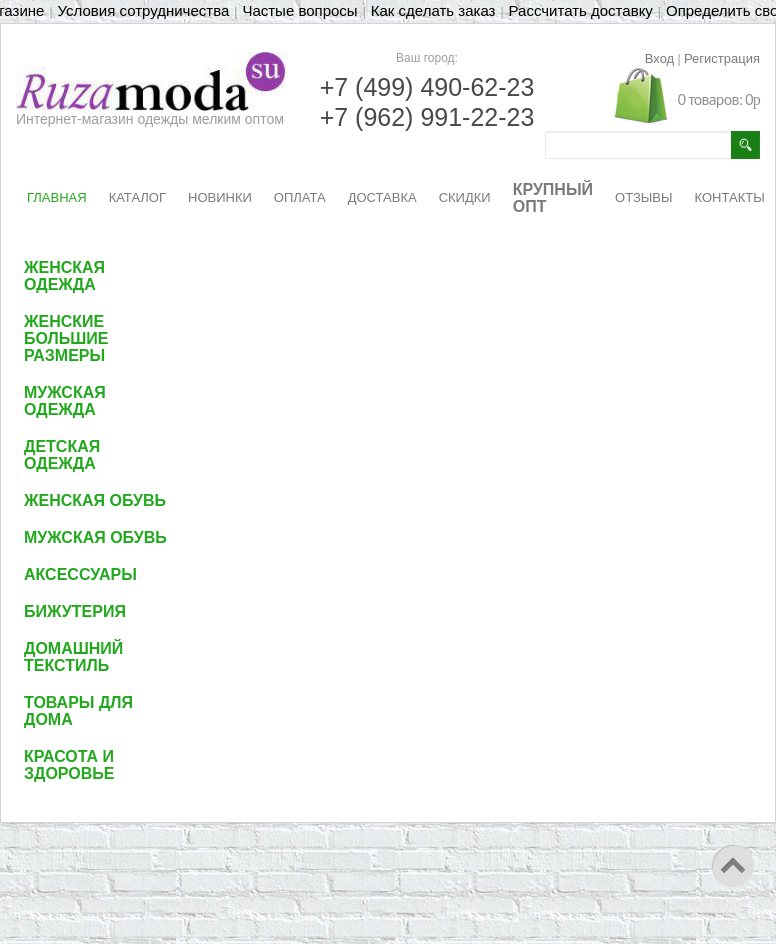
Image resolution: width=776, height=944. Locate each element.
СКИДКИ (465, 197)
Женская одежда (64, 276)
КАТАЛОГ (137, 197)
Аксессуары (80, 574)
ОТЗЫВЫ (643, 197)
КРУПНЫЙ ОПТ (553, 198)
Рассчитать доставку (581, 10)
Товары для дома (78, 711)
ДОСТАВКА (382, 197)
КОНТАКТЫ (730, 197)
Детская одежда (62, 455)
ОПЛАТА (300, 197)
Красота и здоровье (69, 765)
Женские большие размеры (66, 338)
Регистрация (722, 58)
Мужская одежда (65, 401)
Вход (659, 58)
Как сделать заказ (433, 10)
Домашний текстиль (73, 657)
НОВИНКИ (220, 197)
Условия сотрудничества (144, 10)
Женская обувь (95, 500)
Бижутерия (75, 611)
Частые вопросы (299, 10)
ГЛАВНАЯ (57, 197)
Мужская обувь (95, 537)
